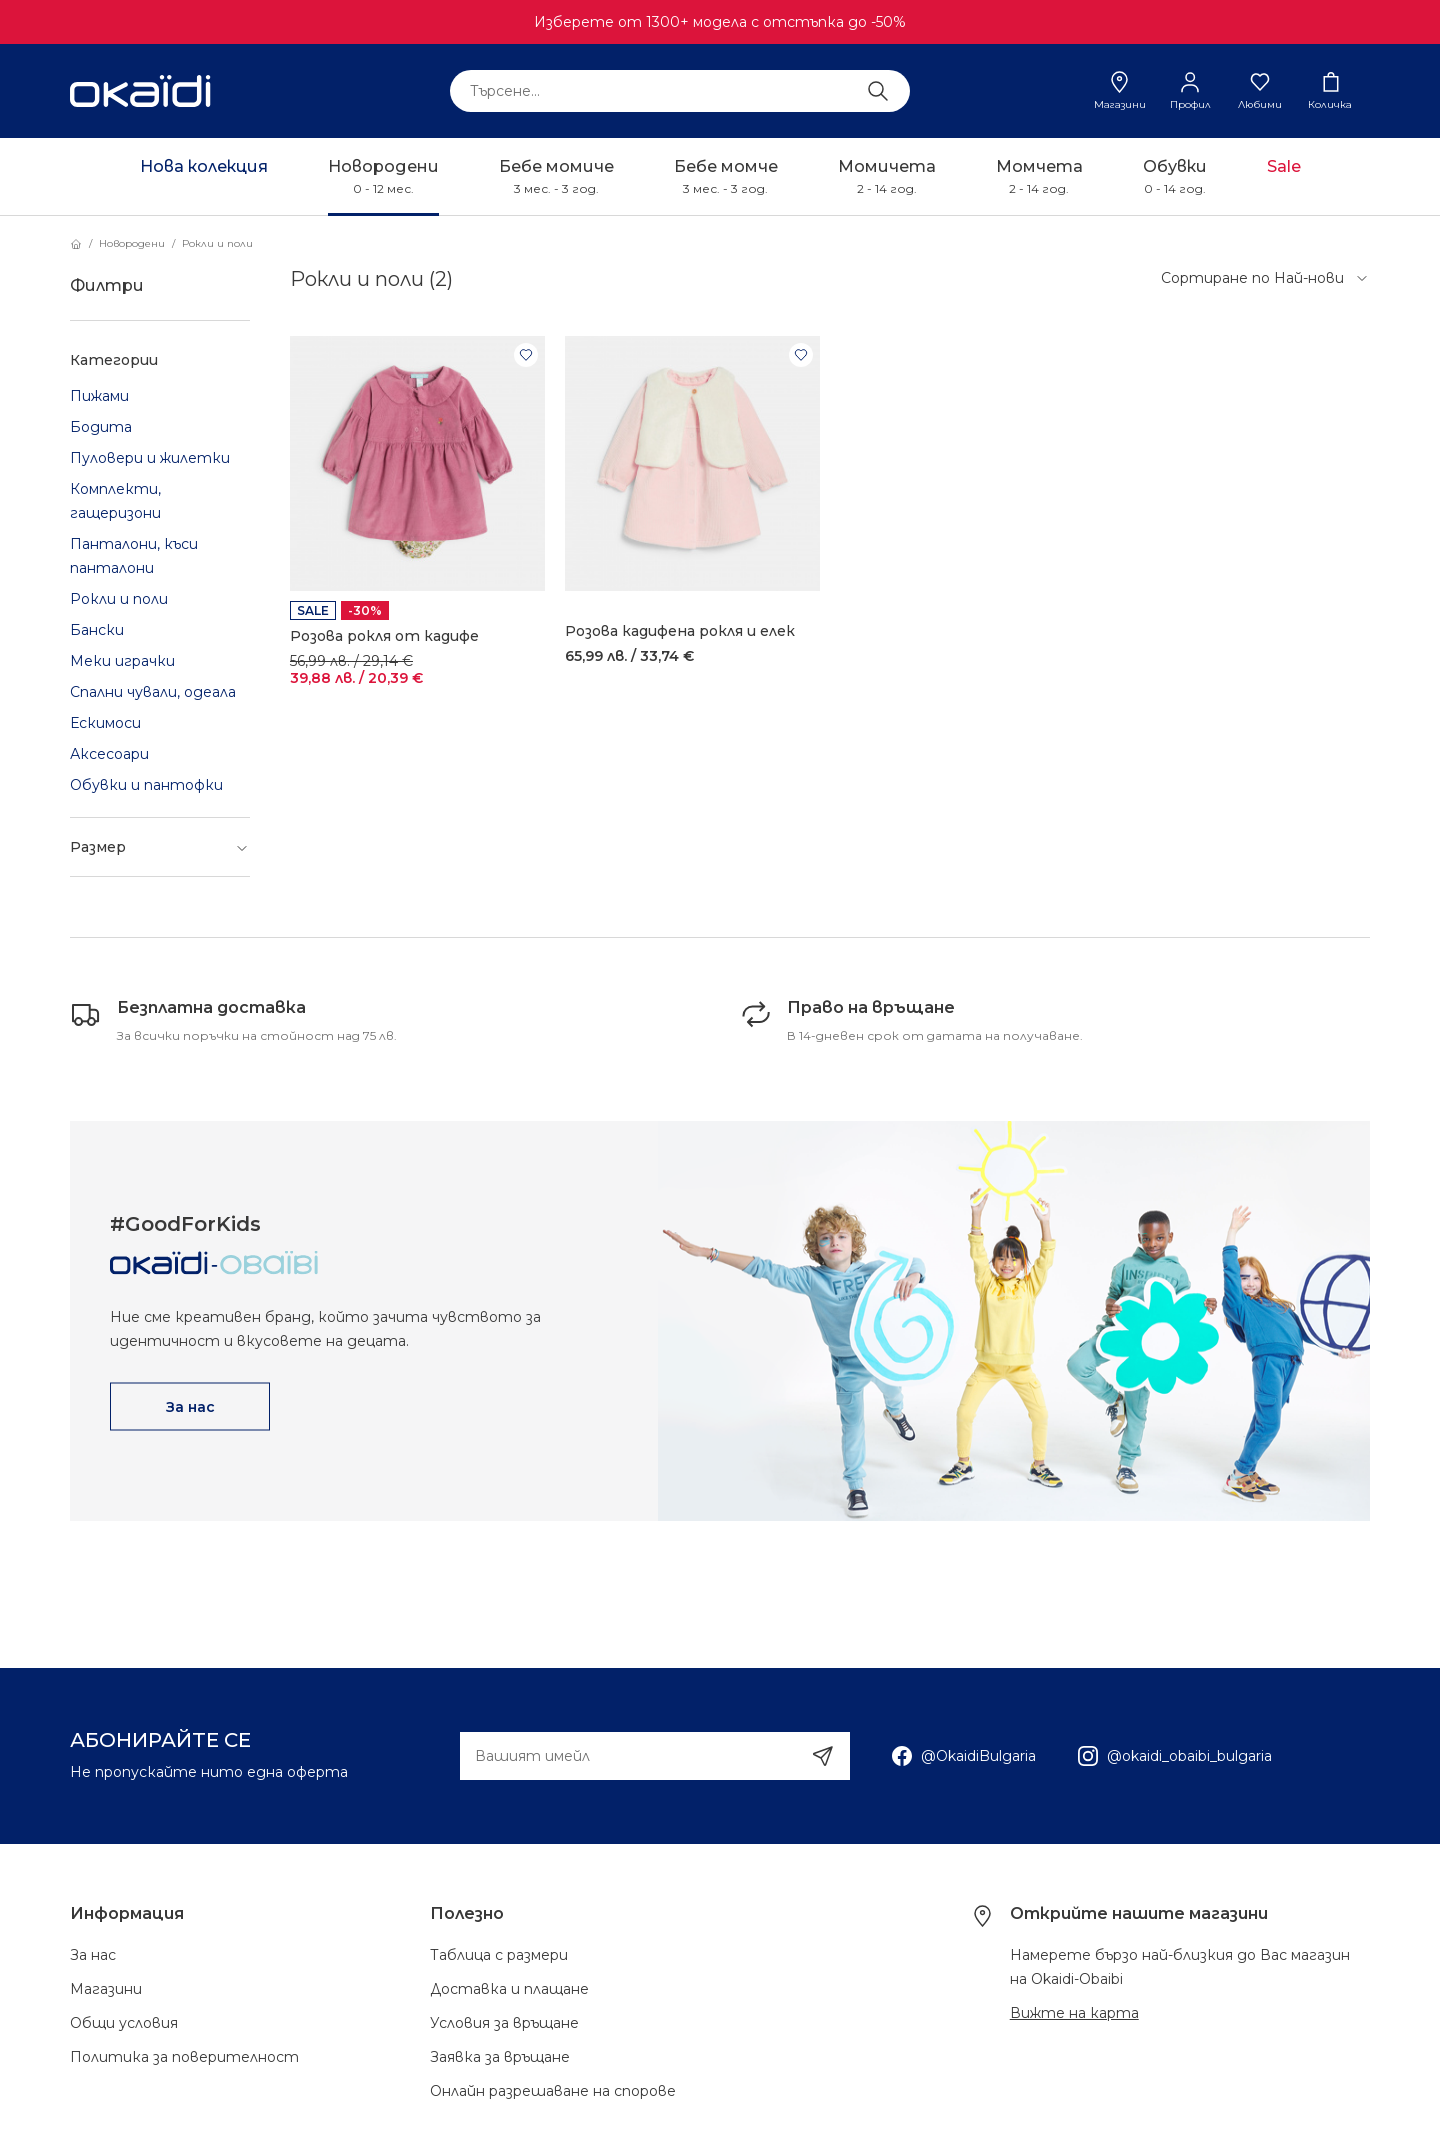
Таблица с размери (499, 1955)
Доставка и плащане (509, 1989)
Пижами (99, 396)
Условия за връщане (504, 2023)
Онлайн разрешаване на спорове (553, 2091)
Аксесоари (109, 754)
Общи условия (124, 2023)
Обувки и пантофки (146, 785)
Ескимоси (105, 723)
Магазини (106, 1989)
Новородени (132, 243)
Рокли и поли (217, 243)
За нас (93, 1955)
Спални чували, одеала (153, 692)
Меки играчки (122, 661)
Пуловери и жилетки (150, 458)
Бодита (101, 427)
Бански (97, 630)
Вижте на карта (1074, 2013)
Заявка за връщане (500, 2057)
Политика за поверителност (184, 2057)
